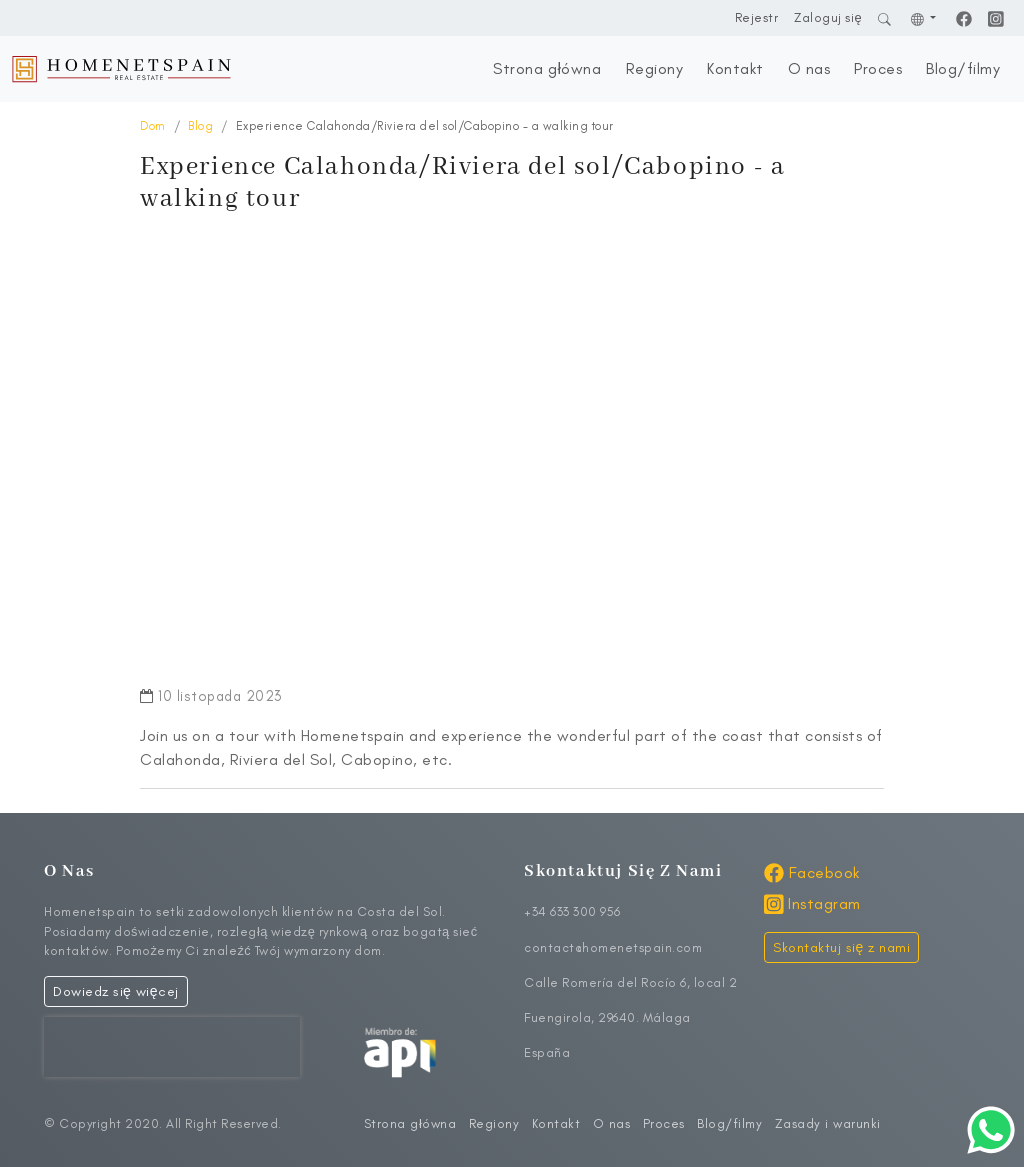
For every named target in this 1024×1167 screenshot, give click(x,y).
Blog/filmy (963, 68)
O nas (809, 68)
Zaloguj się (828, 17)
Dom (153, 126)
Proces (878, 68)
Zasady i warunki (828, 1123)
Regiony (655, 68)
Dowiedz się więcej (116, 991)
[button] (924, 17)
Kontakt (735, 68)
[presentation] (172, 1047)
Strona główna (547, 68)
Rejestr (757, 17)
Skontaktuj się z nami (841, 947)
